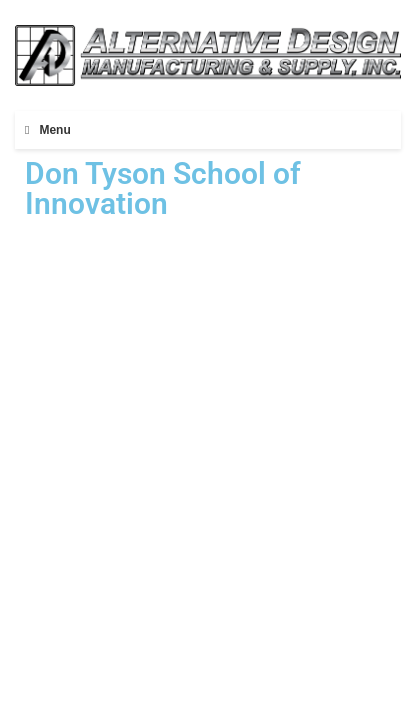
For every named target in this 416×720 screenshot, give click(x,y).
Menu (54, 130)
